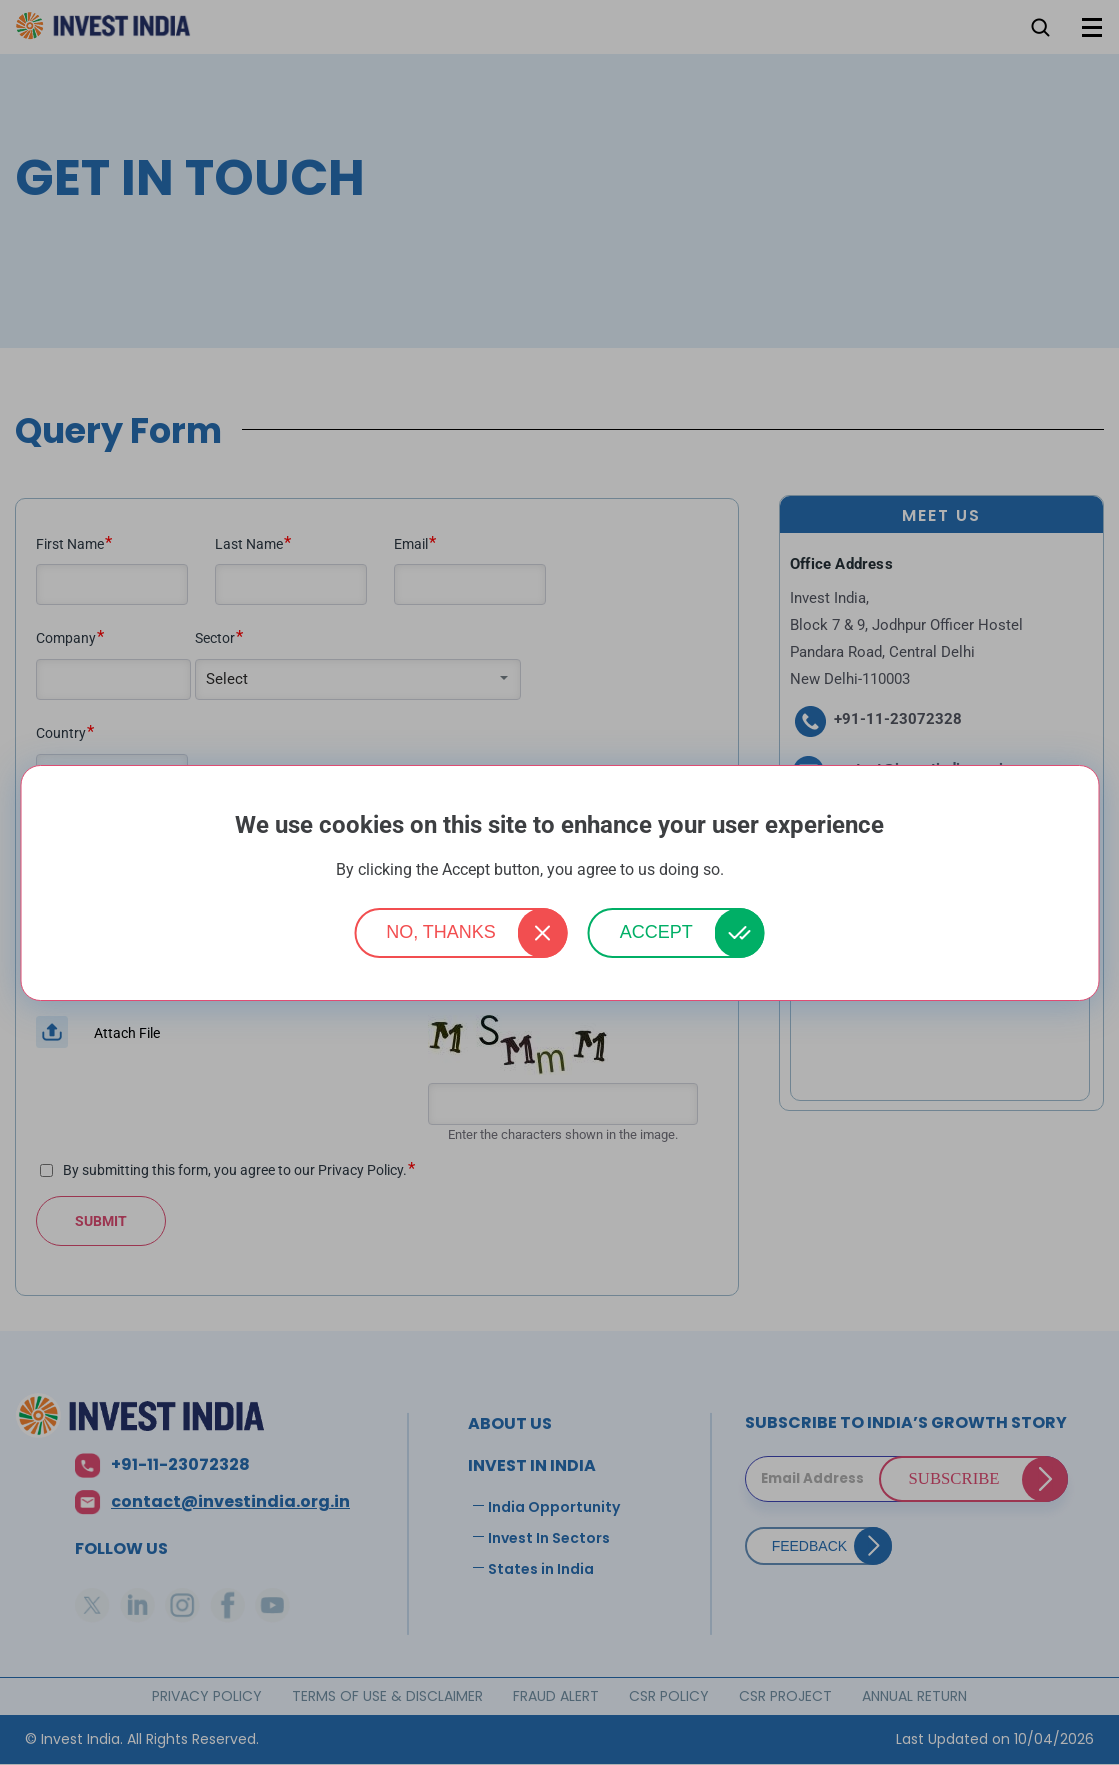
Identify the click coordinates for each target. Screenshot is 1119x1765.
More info (756, 870)
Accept (656, 932)
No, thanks (441, 932)
